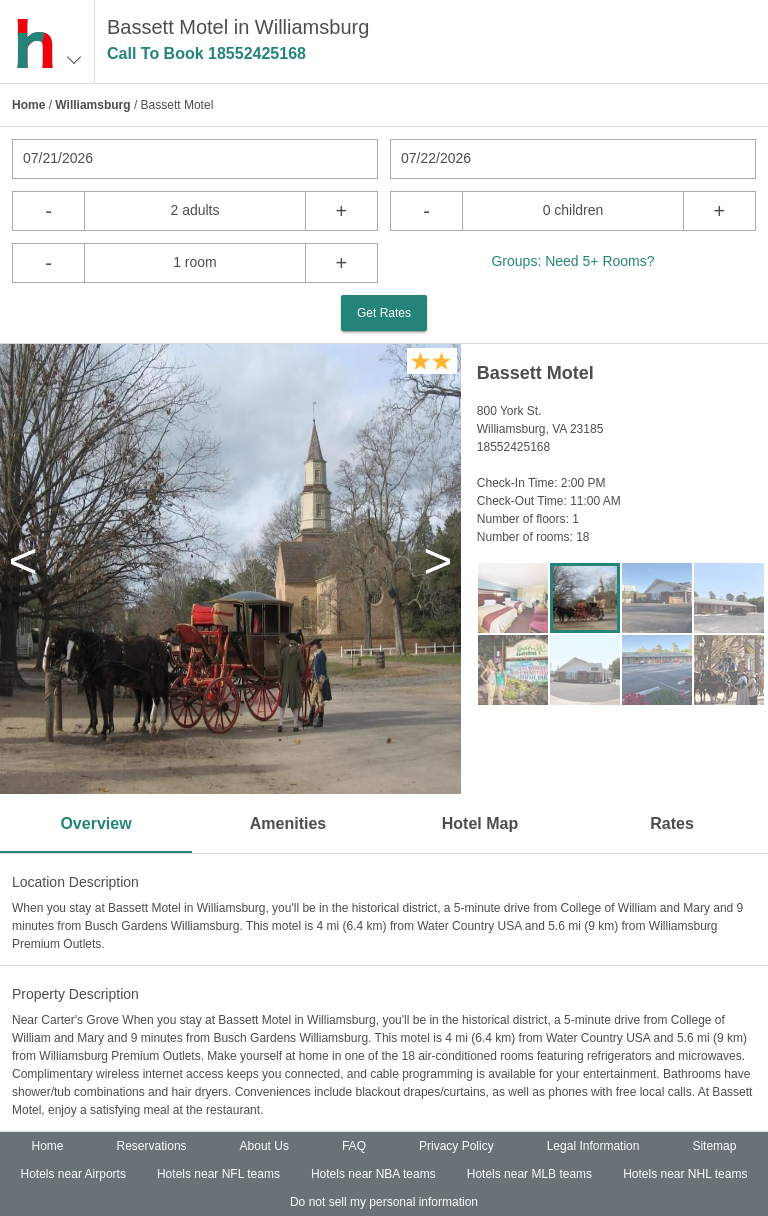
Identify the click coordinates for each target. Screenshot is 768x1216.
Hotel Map (480, 823)
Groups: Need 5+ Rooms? (572, 261)
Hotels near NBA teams (373, 1174)
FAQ (354, 1146)
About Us (264, 1146)
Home (28, 105)
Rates (672, 823)
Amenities (288, 823)
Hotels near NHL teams (685, 1174)
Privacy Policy (456, 1146)
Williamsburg (92, 105)
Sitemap (714, 1146)
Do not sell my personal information (384, 1202)
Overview (95, 823)
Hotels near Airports (73, 1174)
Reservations (152, 1146)
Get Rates (384, 313)
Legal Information (593, 1146)
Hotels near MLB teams (529, 1174)
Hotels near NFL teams (218, 1174)
